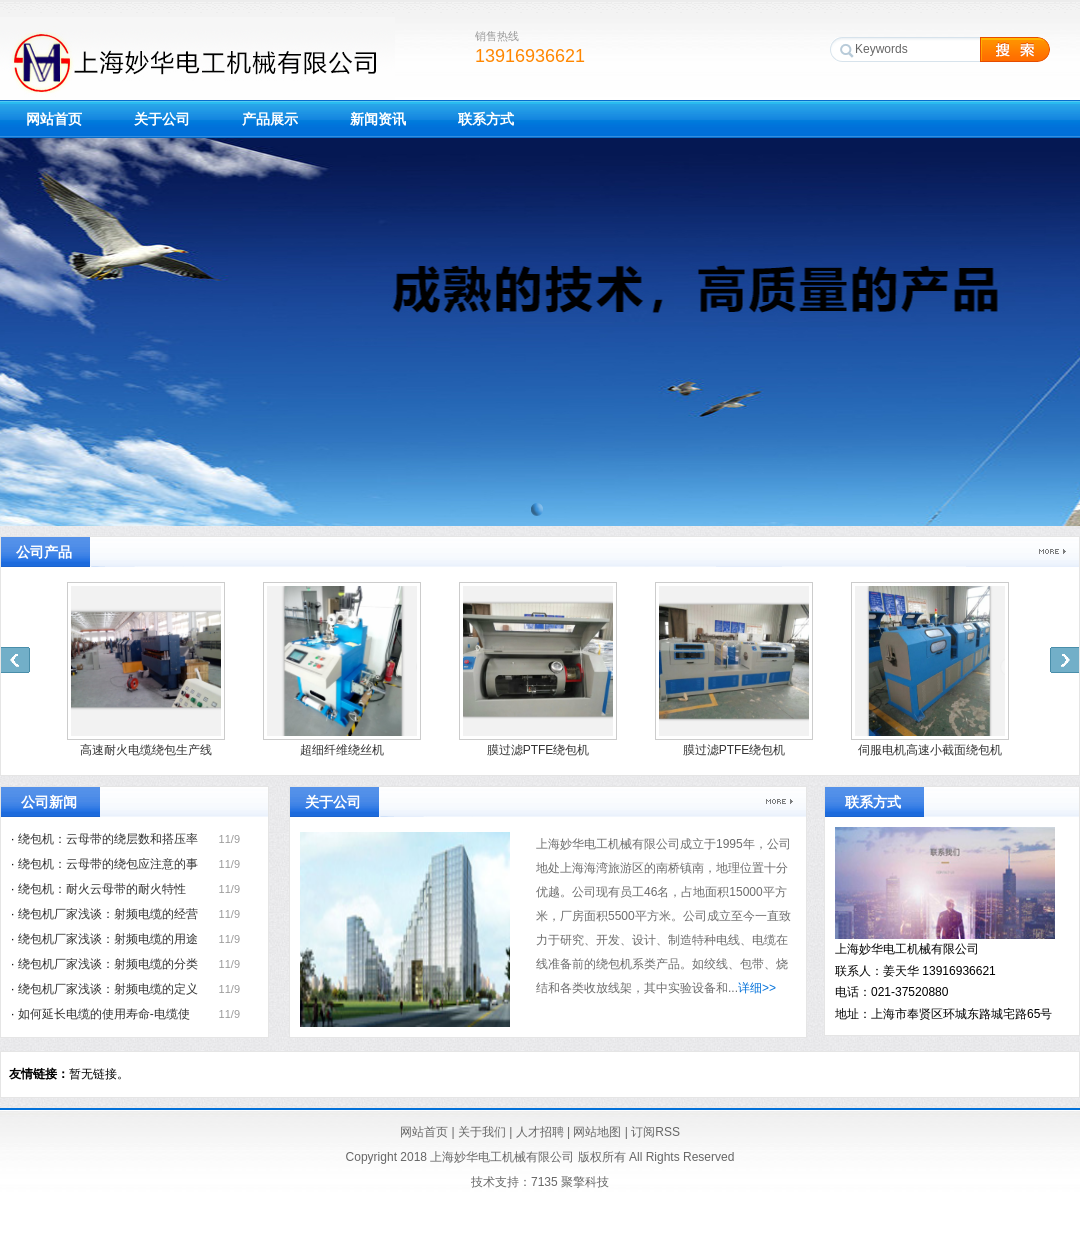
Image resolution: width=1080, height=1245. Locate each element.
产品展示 (270, 119)
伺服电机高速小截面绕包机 (930, 750)
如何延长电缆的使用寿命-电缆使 (104, 1014)
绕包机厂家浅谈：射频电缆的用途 (108, 939)
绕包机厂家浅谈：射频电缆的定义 (108, 989)
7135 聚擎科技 (570, 1182)
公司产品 (44, 552)
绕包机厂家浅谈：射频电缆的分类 (108, 964)
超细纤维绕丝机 (342, 750)
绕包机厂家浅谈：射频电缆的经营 (108, 914)
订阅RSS (655, 1132)
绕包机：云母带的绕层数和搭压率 (108, 839)
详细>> (757, 988)
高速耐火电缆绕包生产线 (146, 750)
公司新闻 (49, 802)
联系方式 (486, 119)
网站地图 (597, 1132)
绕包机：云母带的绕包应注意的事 (108, 864)
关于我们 (482, 1132)
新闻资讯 (378, 119)
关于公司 (162, 119)
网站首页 (54, 119)
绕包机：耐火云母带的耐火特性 (102, 889)
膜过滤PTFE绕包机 (538, 750)
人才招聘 (540, 1132)
